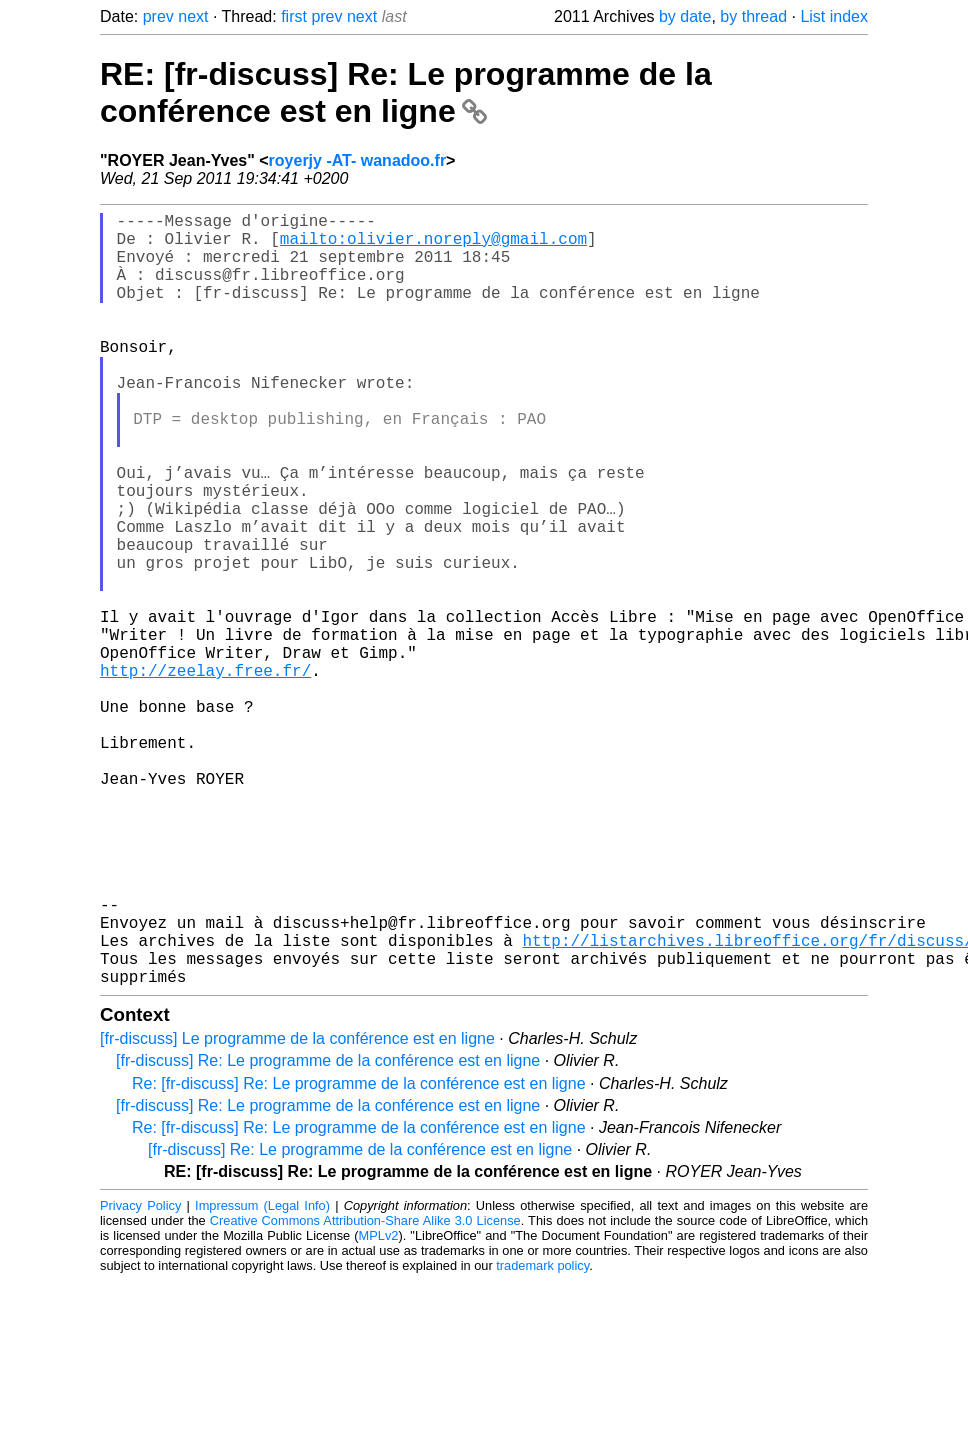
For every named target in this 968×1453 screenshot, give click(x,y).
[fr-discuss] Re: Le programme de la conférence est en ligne (328, 1232)
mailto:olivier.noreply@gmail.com (433, 246)
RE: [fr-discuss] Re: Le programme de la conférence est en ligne (406, 92)
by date (685, 16)
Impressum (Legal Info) (262, 1377)
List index (834, 16)
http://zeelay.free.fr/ (205, 774)
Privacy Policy (140, 1377)
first (294, 16)
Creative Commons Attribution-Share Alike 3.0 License (365, 1392)
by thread (753, 16)
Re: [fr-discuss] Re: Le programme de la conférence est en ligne (359, 1255)
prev (158, 16)
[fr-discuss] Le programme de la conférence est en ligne (297, 1210)
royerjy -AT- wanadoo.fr (358, 160)
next (193, 16)
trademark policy (542, 1437)
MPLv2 (379, 1407)
